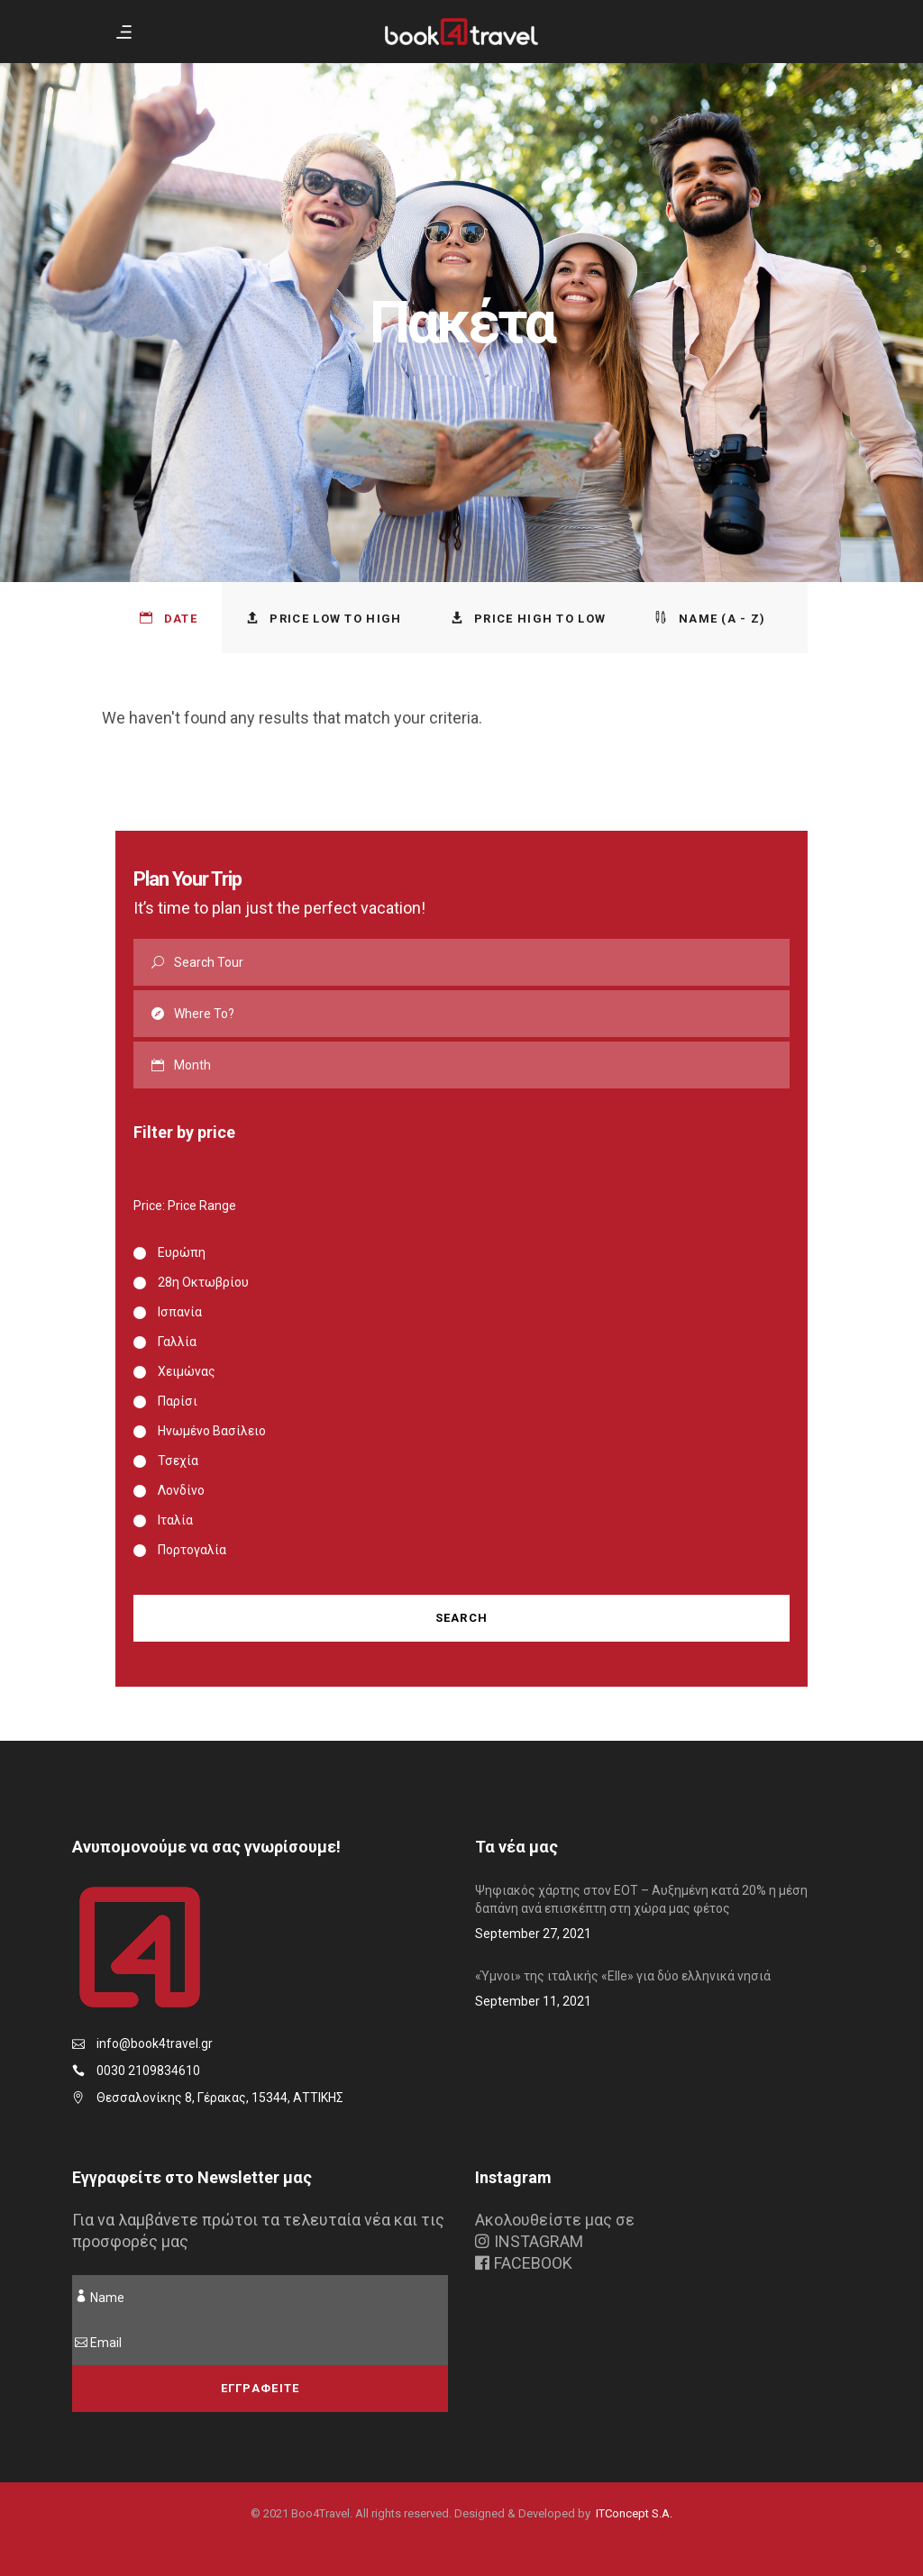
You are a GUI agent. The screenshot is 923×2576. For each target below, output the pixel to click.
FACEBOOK (523, 2262)
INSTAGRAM (529, 2241)
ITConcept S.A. (634, 2513)
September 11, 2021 (533, 2001)
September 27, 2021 (533, 1933)
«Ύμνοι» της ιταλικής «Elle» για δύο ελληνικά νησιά (623, 1976)
